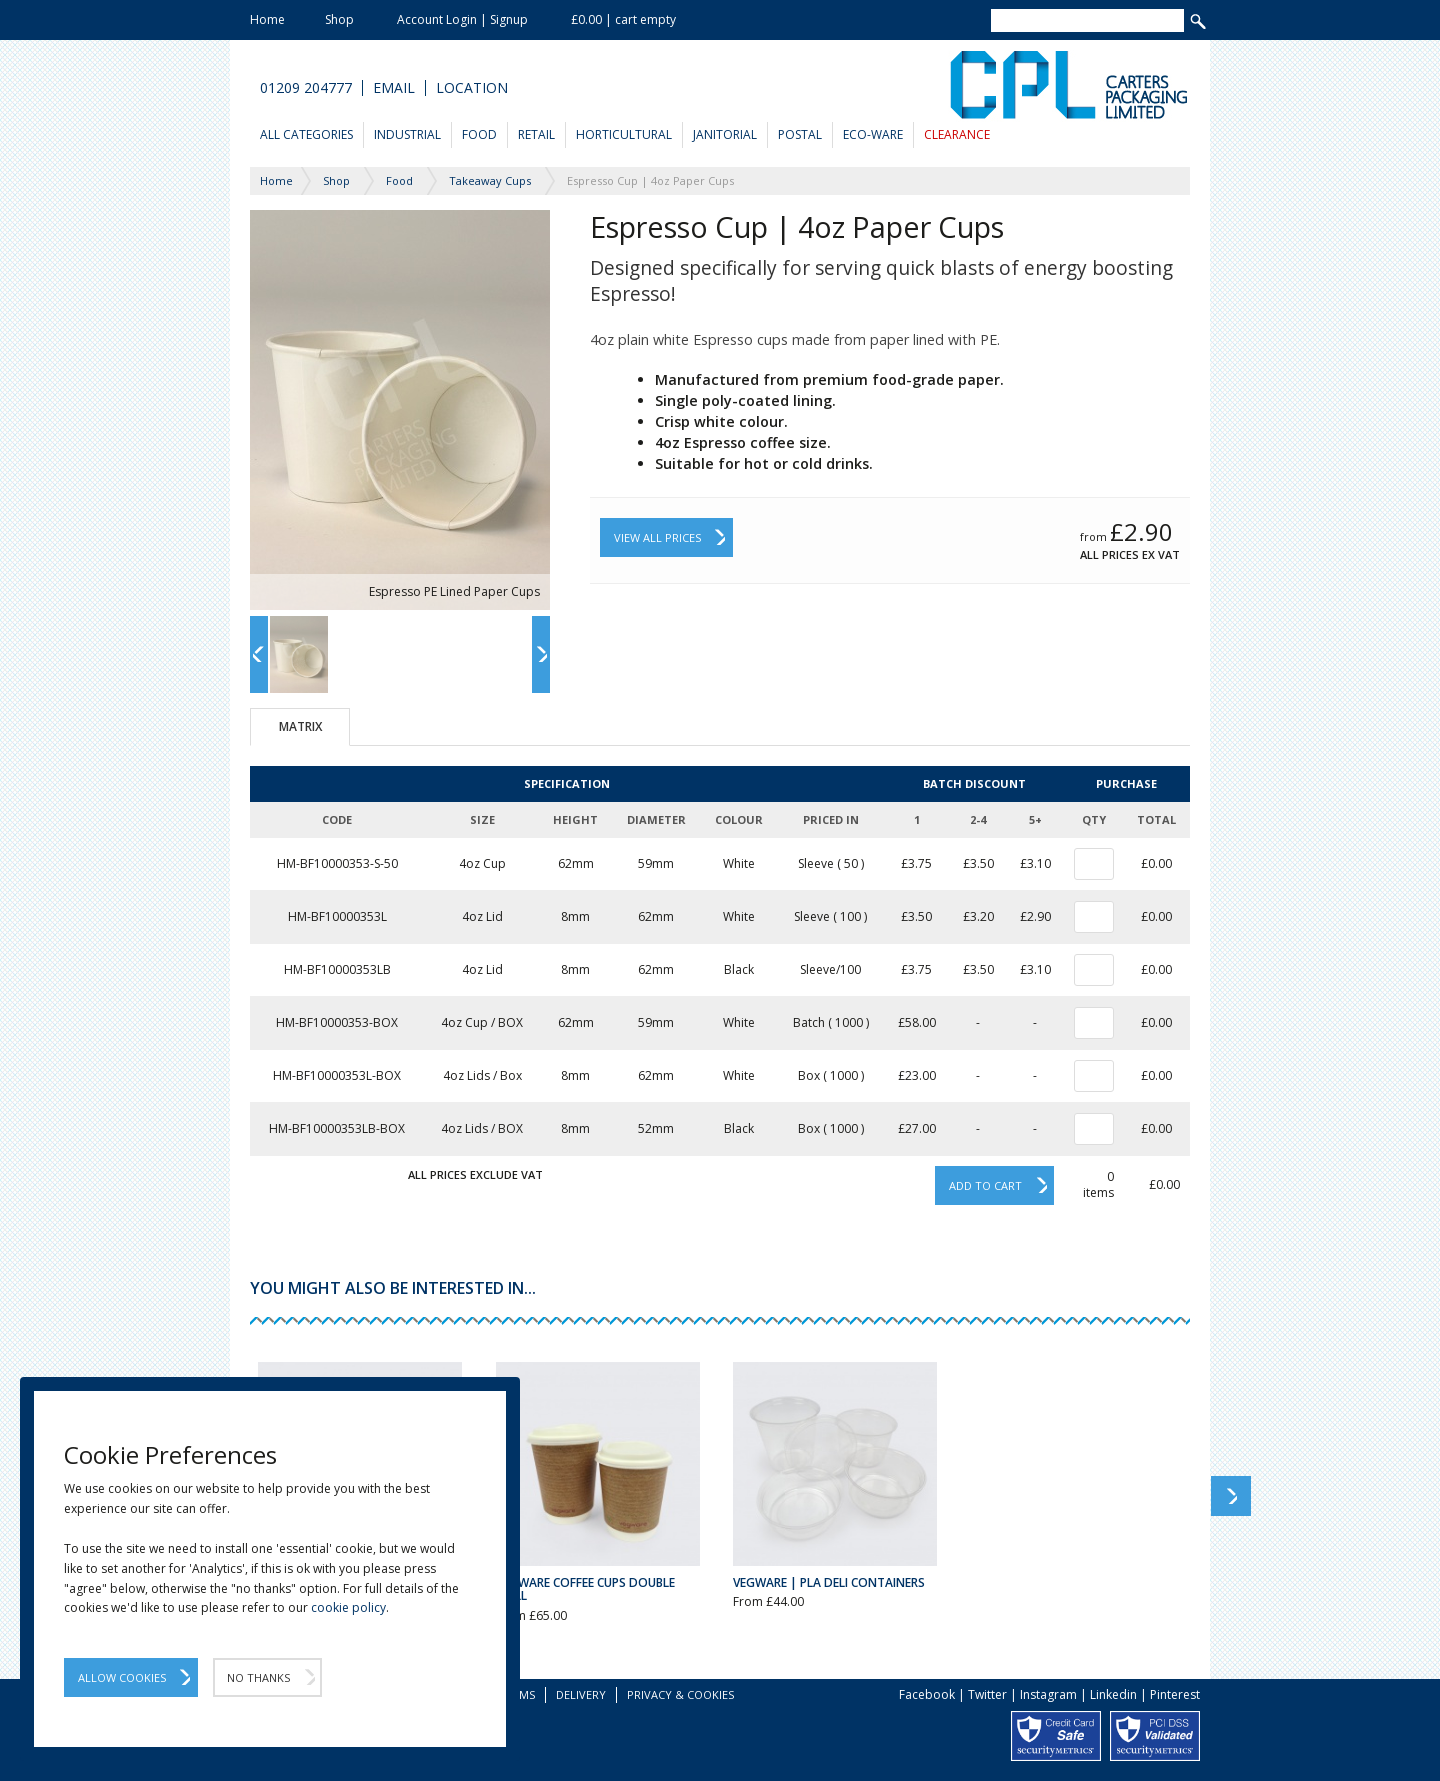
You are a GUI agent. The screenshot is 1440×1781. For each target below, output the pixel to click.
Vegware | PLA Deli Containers (829, 1582)
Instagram (1048, 1694)
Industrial (407, 134)
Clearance (957, 134)
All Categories (306, 134)
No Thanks (258, 1677)
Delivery (581, 1694)
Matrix (300, 726)
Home (267, 19)
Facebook (927, 1694)
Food (479, 134)
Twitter (987, 1694)
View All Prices (657, 537)
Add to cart (985, 1185)
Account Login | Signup (462, 19)
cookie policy (348, 1607)
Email (394, 88)
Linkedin (1113, 1694)
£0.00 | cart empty (623, 19)
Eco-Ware (873, 134)
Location (472, 88)
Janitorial (725, 134)
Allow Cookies (122, 1677)
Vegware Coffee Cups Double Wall (585, 1589)
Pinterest (1175, 1694)
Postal (800, 134)
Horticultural (624, 134)
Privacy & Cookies (680, 1694)
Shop (339, 19)
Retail (536, 134)
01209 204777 (306, 88)
